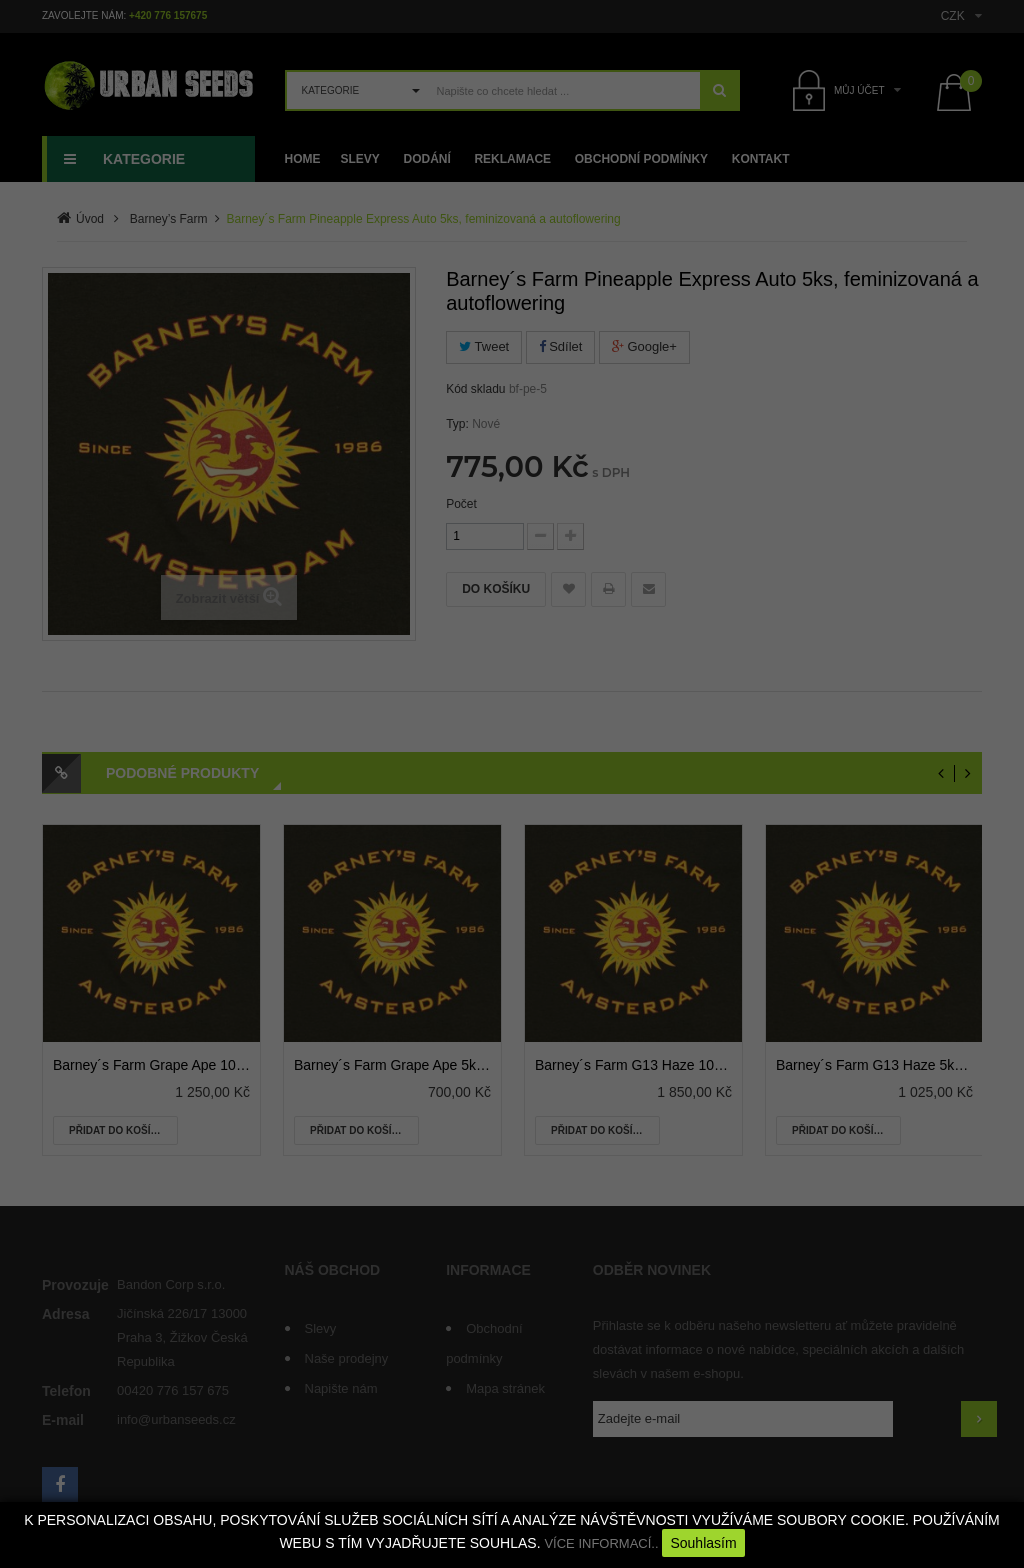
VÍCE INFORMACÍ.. (601, 1543)
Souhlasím (703, 1543)
